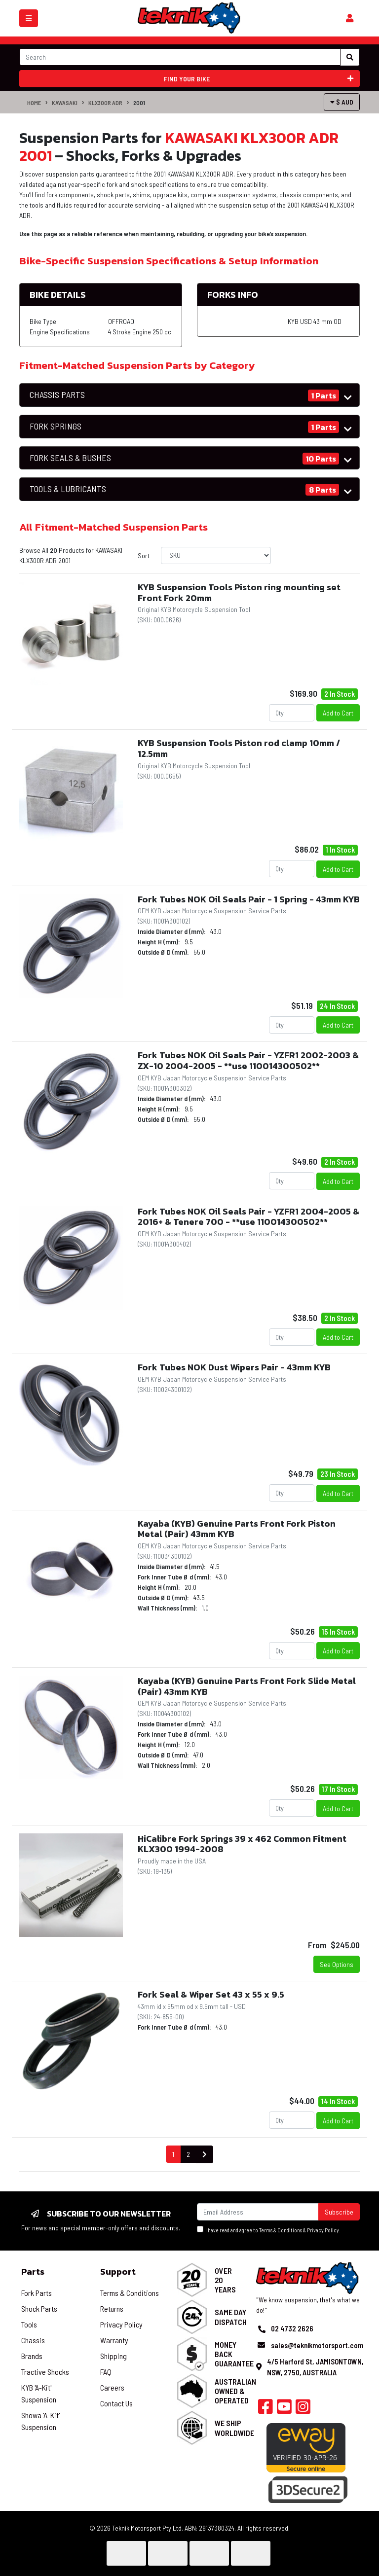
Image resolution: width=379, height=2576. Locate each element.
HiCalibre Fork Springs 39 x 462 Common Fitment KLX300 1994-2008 (242, 1844)
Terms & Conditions (280, 2230)
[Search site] (350, 57)
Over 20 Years (225, 2280)
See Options (336, 1964)
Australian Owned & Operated (235, 2391)
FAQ (106, 2371)
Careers (112, 2387)
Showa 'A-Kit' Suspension (40, 2421)
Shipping (113, 2356)
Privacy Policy (323, 2230)
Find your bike (259, 78)
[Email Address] (258, 2211)
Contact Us (116, 2403)
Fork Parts (36, 2292)
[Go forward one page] (204, 2155)
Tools (29, 2324)
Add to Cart (338, 713)
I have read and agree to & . (269, 2229)
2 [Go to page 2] (188, 2154)
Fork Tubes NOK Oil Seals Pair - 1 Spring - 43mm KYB (249, 899)
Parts (32, 2271)
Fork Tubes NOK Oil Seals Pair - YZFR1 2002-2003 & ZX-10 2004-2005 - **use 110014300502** (248, 1060)
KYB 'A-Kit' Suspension (38, 2393)
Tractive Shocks (45, 2371)
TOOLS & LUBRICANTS (68, 489)
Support (118, 2271)
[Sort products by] (216, 555)
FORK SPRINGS (55, 426)
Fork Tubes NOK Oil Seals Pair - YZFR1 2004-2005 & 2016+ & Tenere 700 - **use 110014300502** (248, 1217)
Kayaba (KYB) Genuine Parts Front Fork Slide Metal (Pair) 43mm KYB (247, 1686)
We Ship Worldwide (234, 2427)
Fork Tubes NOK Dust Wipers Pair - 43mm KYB (234, 1367)
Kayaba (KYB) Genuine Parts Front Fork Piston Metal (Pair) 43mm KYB (237, 1529)
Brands (31, 2356)
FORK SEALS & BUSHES (70, 458)
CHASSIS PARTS (57, 395)
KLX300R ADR (105, 102)
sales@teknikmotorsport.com (317, 2345)
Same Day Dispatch (231, 2316)
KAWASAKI (64, 102)
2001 (139, 102)
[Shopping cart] (350, 18)
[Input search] (180, 57)
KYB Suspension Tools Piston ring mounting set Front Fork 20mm (239, 592)
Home (34, 102)
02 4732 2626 (292, 2328)
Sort (144, 555)
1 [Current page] (173, 2154)
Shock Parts (39, 2308)
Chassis (33, 2340)
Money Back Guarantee (234, 2354)
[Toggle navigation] (28, 18)
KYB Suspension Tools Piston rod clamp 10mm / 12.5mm (239, 748)
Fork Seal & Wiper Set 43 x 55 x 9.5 (211, 1994)
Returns (111, 2308)
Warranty (114, 2340)
